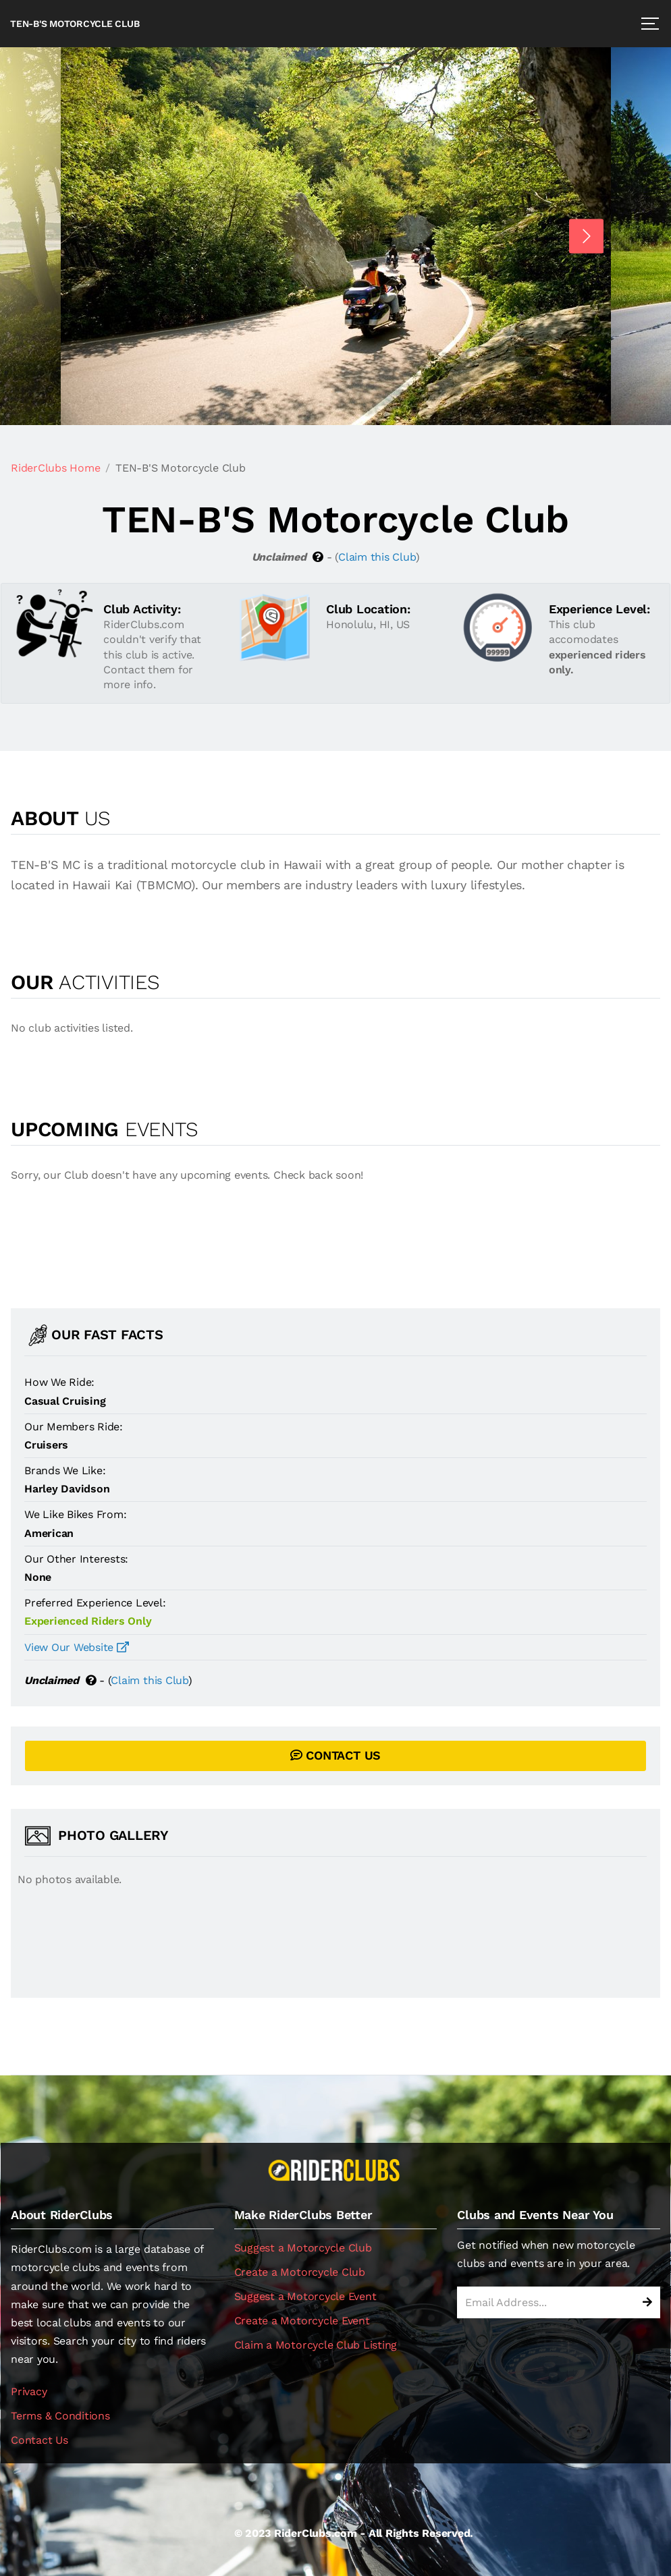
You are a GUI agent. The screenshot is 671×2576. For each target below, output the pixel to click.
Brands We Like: (64, 1470)
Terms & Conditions (60, 2415)
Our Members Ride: (73, 1426)
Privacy (29, 2391)
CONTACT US (335, 1755)
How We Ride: (59, 1382)
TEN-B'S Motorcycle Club (74, 23)
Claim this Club (376, 557)
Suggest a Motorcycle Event (305, 2296)
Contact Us (39, 2440)
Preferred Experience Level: (95, 1602)
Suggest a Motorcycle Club (303, 2247)
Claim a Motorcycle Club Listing (316, 2345)
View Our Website (76, 1647)
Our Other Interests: (76, 1558)
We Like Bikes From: (75, 1514)
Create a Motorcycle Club (299, 2272)
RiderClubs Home (55, 467)
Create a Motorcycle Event (302, 2320)
